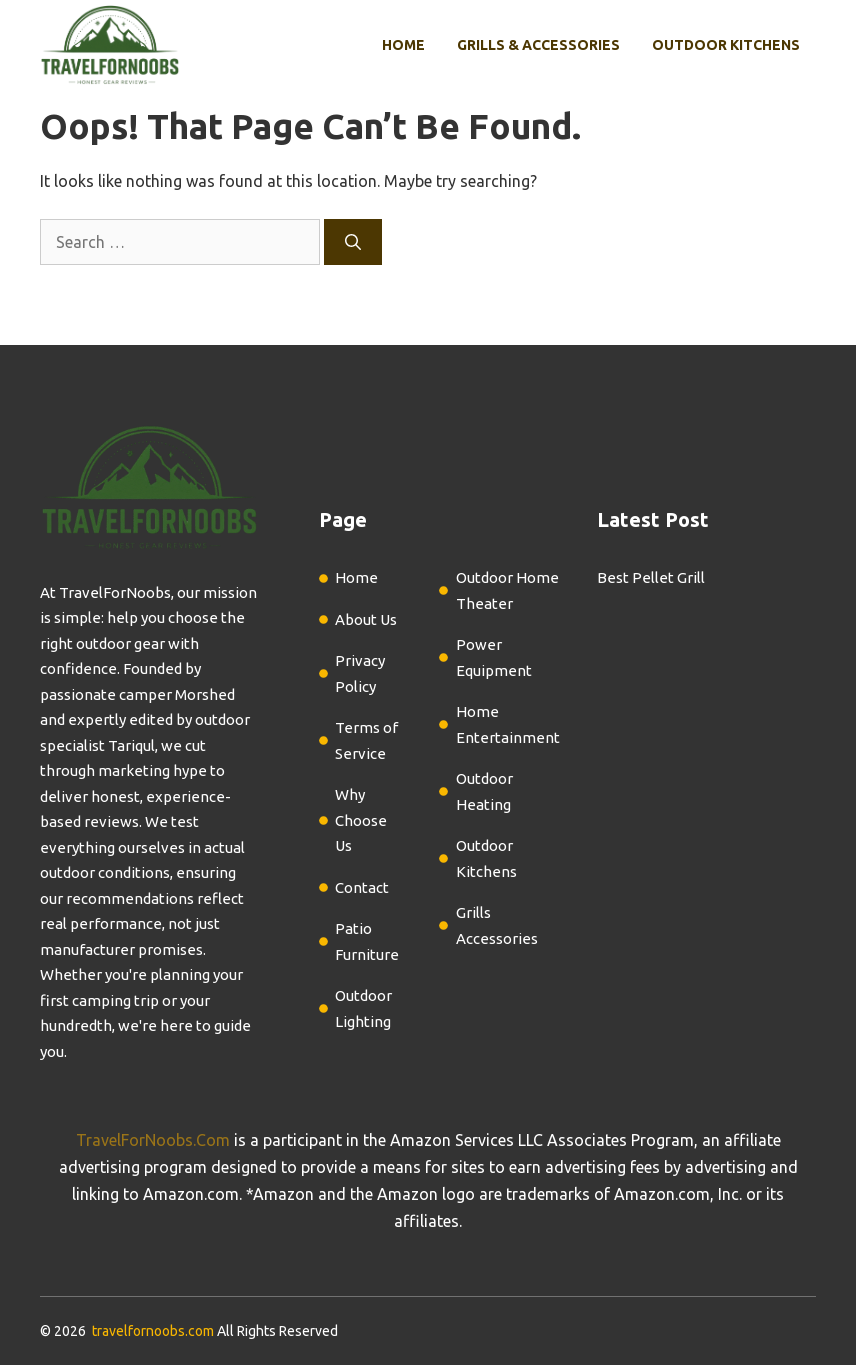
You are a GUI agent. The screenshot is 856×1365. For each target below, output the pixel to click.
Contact (362, 887)
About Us (366, 619)
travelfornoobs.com (153, 1331)
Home (403, 45)
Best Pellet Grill (651, 577)
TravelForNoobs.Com (153, 1140)
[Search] (353, 242)
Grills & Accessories (538, 45)
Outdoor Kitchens (726, 45)
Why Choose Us (361, 820)
